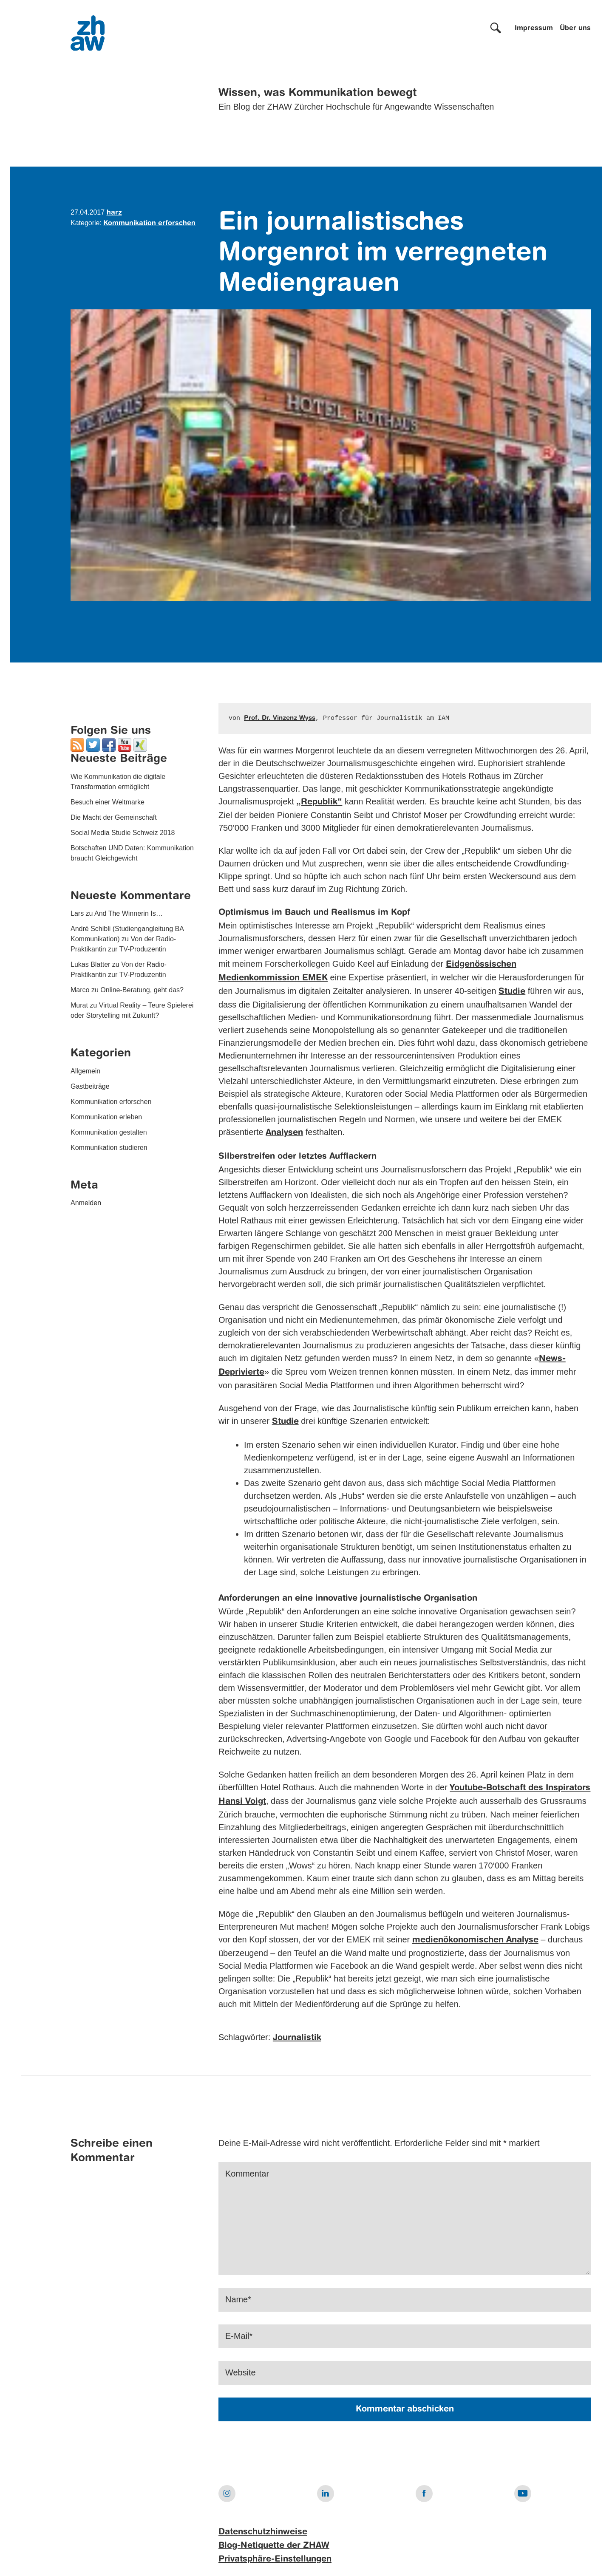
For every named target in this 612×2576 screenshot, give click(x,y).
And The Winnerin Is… (128, 913)
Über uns (575, 28)
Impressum (534, 28)
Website (240, 2373)
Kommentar (247, 2174)
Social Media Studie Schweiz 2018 (123, 832)
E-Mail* (238, 2336)
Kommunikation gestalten (109, 1132)
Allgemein (85, 1071)
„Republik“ (319, 802)
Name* (238, 2299)
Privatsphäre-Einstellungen (275, 2559)
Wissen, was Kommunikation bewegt (317, 93)
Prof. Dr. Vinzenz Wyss (279, 718)
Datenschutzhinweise (262, 2532)
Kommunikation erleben (106, 1117)
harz (114, 212)
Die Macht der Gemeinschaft (114, 817)
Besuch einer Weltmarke (107, 802)
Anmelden (86, 1202)
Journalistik (297, 2038)
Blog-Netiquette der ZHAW (273, 2546)
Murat (79, 1005)
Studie (512, 992)
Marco (80, 990)
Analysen (284, 1133)
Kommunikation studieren (109, 1147)
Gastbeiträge (90, 1086)
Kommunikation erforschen (149, 223)
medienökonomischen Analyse (475, 1940)
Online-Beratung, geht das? (142, 990)
